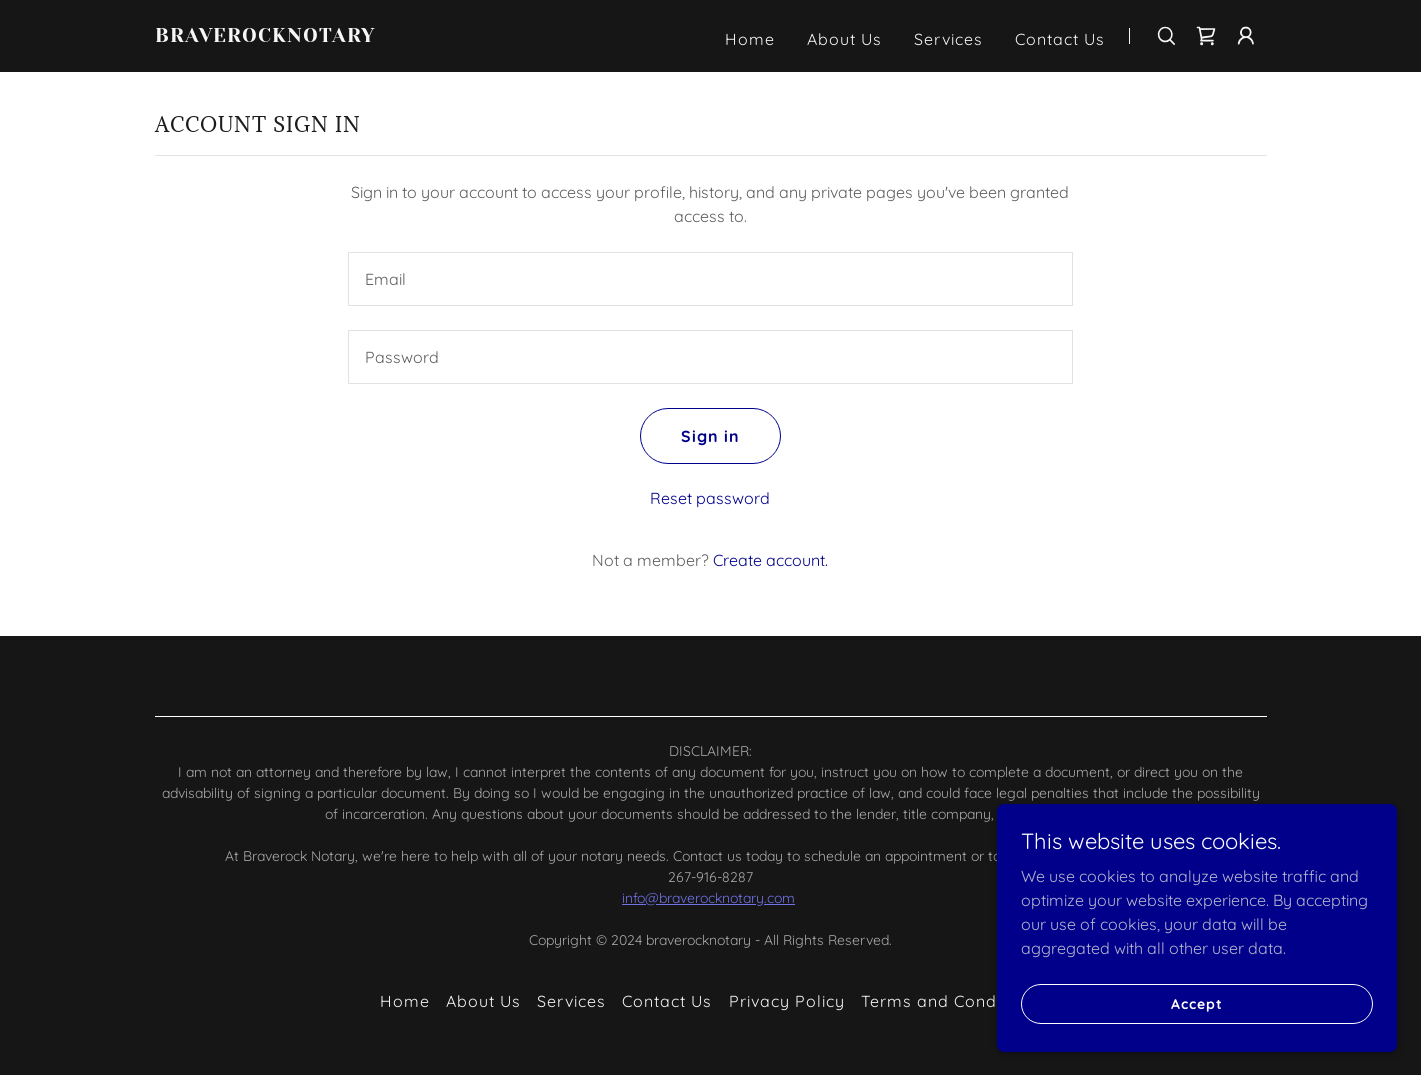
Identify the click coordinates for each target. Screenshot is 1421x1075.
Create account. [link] (770, 560)
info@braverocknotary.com (708, 898)
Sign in (710, 436)
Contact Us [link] (1060, 39)
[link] (349, 36)
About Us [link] (844, 39)
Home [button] (405, 1001)
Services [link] (948, 39)
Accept (1196, 1003)
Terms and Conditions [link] (951, 1001)
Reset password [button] (710, 498)
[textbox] (710, 279)
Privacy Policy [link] (787, 1001)
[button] (1246, 36)
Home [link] (750, 39)
